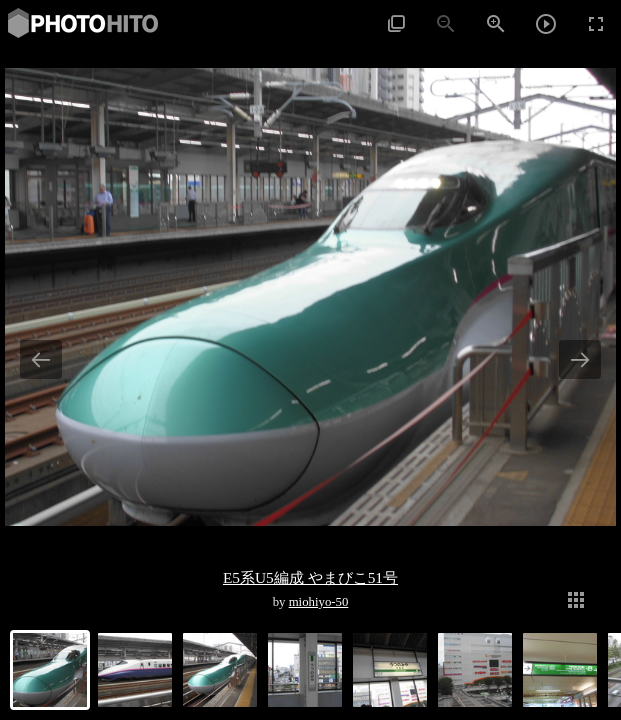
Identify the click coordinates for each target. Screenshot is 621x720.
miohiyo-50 (319, 602)
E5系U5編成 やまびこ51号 (310, 577)
